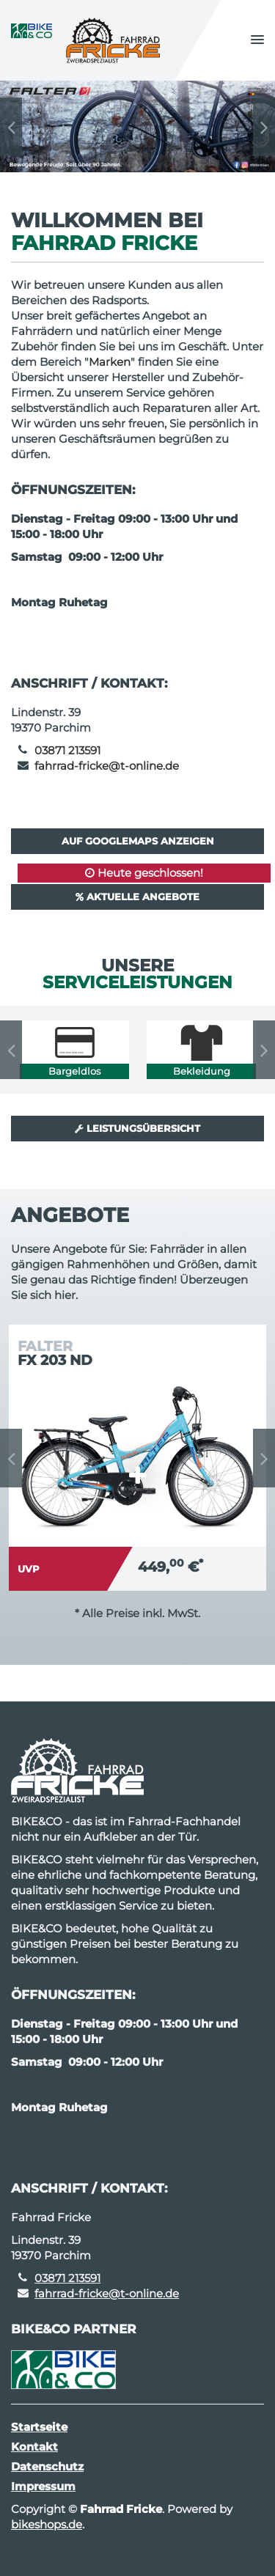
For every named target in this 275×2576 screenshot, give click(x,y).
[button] (257, 40)
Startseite (39, 2427)
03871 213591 (67, 750)
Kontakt (34, 2447)
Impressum (43, 2486)
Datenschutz (47, 2466)
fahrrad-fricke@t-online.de (106, 766)
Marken (110, 362)
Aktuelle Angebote (137, 896)
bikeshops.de (46, 2524)
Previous (11, 126)
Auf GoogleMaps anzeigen (138, 841)
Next (264, 126)
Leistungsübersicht (137, 1128)
